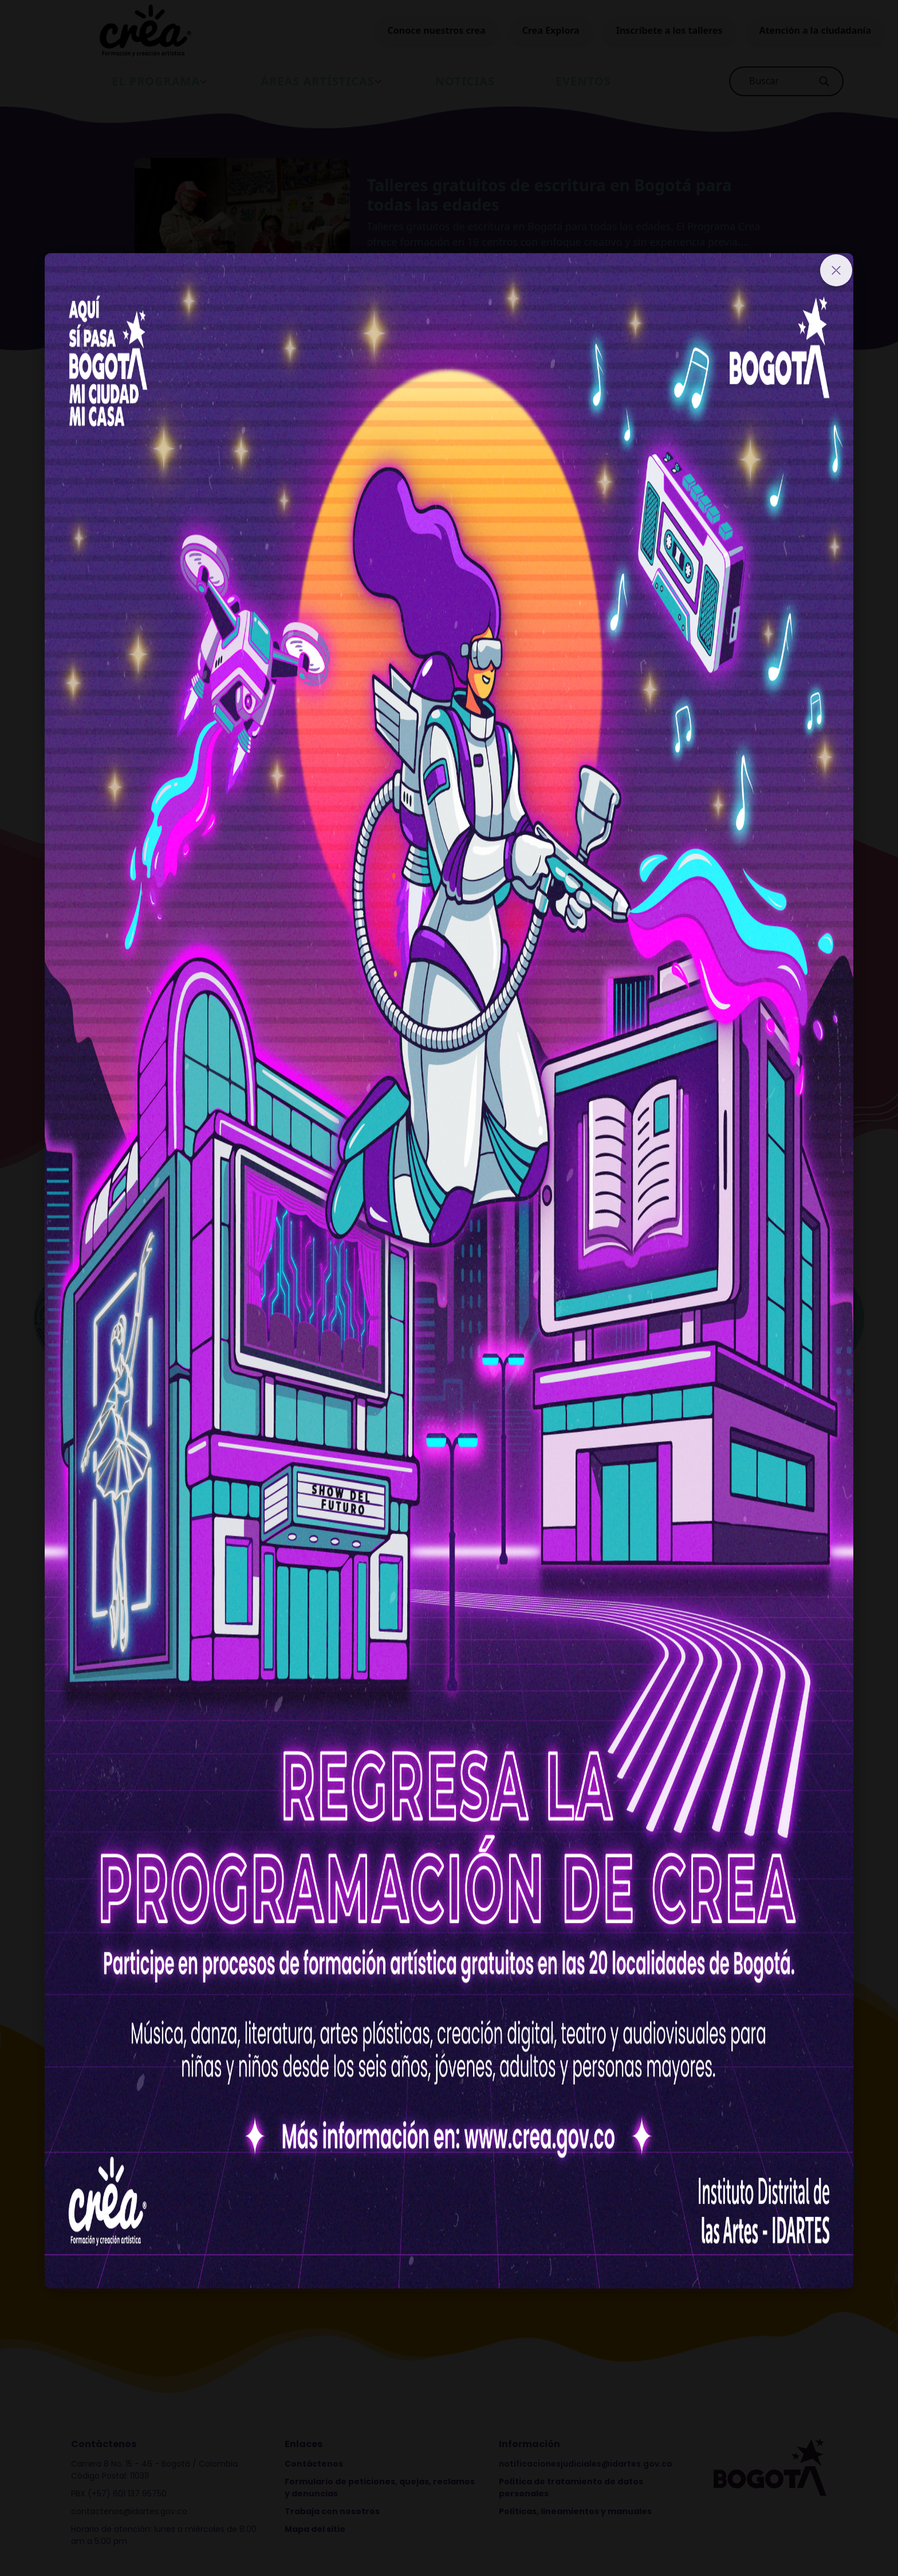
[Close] (836, 270)
